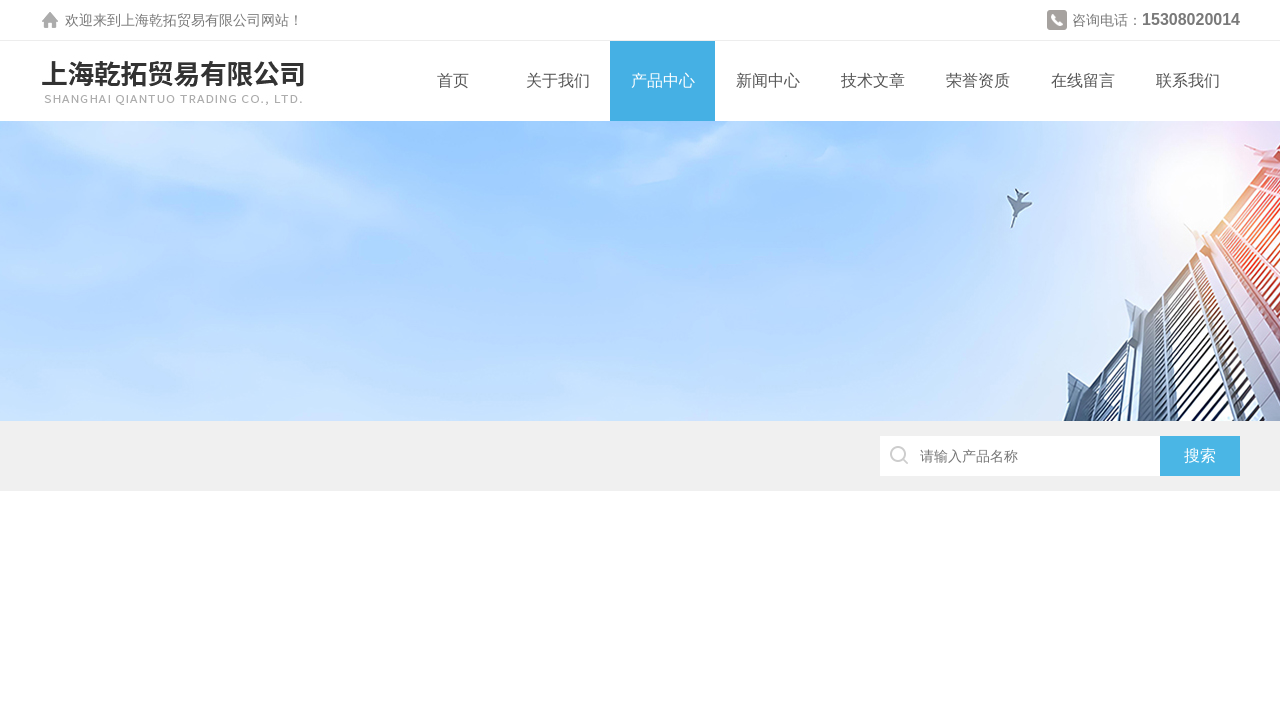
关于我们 (558, 80)
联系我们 (1188, 80)
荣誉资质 (978, 80)
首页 (453, 80)
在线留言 (1083, 80)
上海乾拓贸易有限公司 (191, 20)
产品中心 (663, 80)
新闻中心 (768, 80)
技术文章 (873, 80)
